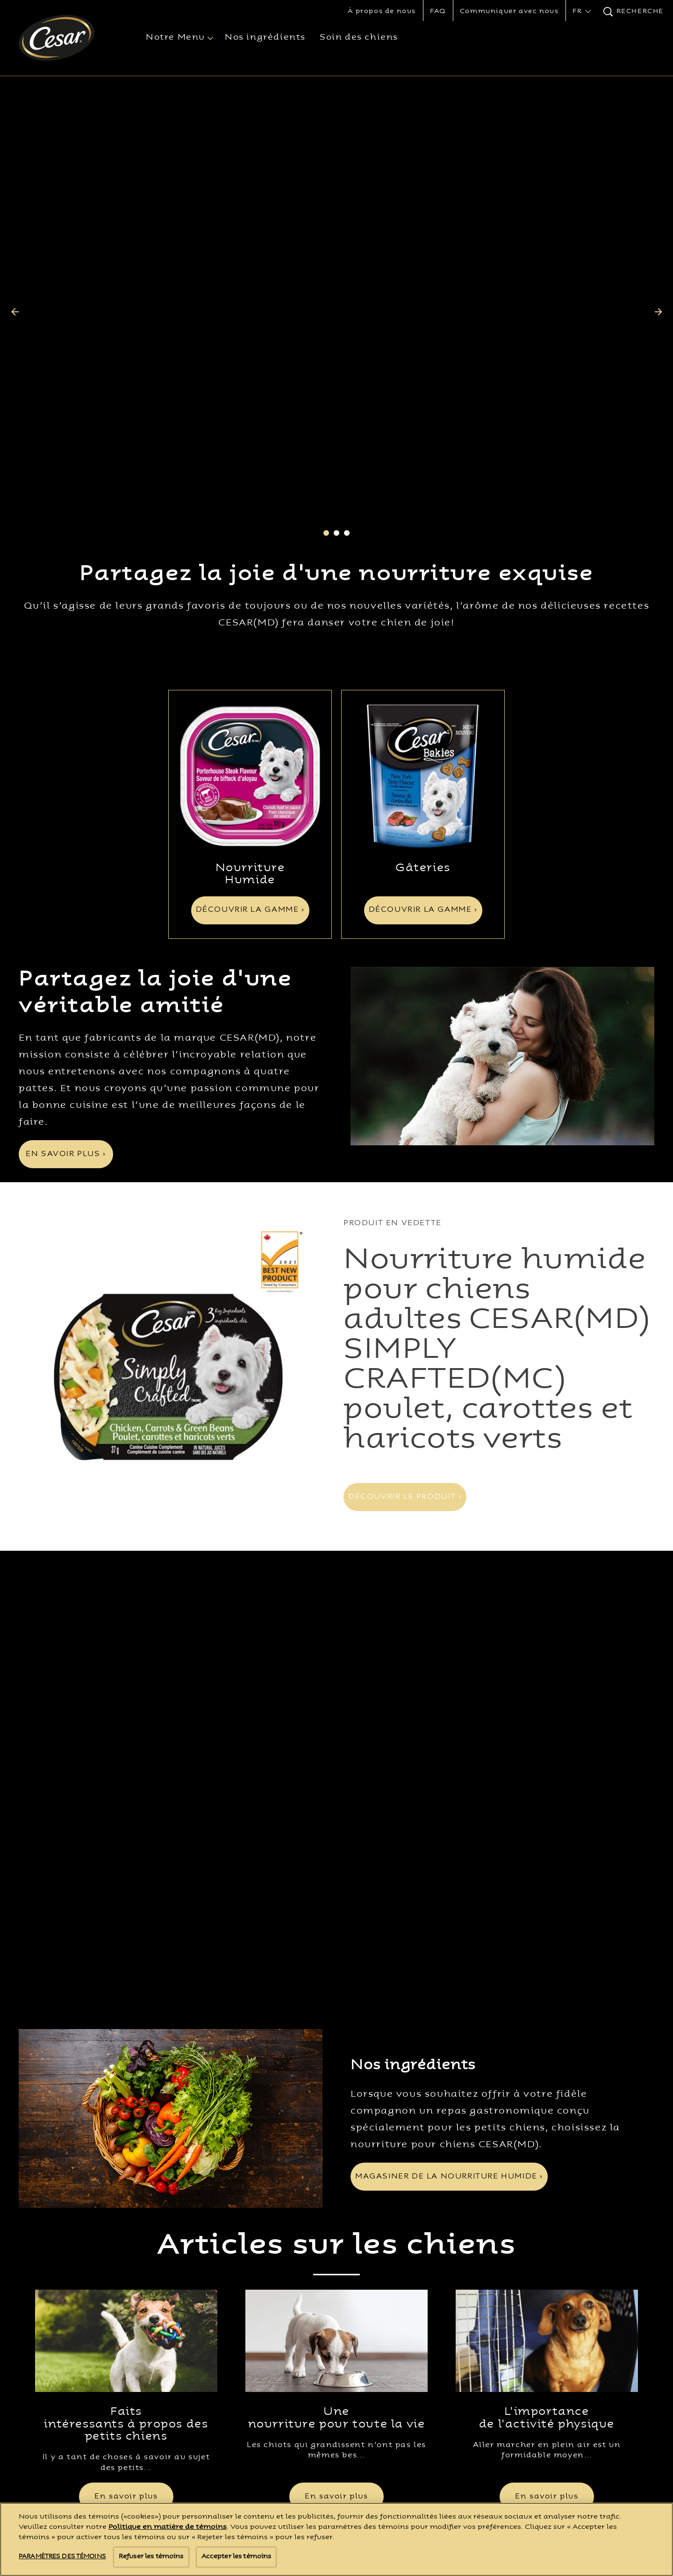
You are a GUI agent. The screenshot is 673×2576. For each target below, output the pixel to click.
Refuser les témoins (151, 2556)
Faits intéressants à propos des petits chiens (126, 2042)
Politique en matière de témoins (167, 2527)
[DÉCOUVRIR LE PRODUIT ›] (405, 1306)
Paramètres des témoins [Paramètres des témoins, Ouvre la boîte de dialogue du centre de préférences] (62, 2557)
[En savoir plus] (126, 2115)
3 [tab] (347, 342)
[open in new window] (250, 585)
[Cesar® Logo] (68, 2210)
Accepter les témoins (236, 2556)
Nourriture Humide (250, 683)
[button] (581, 12)
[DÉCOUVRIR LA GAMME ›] (250, 719)
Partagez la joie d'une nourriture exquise (336, 383)
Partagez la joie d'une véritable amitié (155, 802)
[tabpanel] (336, 216)
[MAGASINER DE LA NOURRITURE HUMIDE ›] (449, 1795)
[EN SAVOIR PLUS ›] (66, 963)
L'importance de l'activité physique (547, 2036)
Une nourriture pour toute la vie (336, 2036)
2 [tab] (336, 342)
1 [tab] (326, 342)
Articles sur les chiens (336, 1864)
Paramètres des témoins (415, 2296)
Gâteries (423, 677)
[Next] (658, 216)
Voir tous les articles (336, 2158)
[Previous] (15, 216)
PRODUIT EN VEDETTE (393, 1032)
